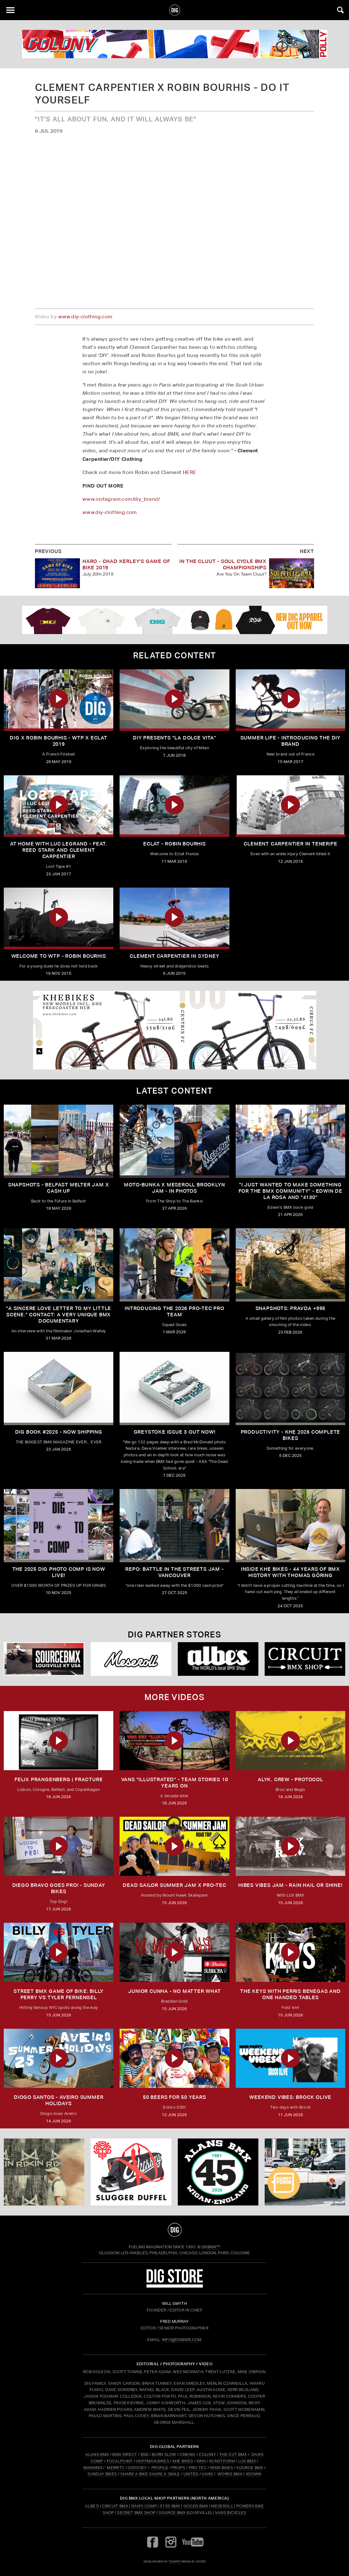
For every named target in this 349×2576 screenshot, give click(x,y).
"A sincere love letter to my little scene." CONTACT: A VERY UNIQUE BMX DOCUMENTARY (58, 1314)
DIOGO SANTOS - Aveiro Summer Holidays (58, 2100)
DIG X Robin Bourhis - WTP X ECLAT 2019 (58, 741)
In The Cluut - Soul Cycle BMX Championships (223, 564)
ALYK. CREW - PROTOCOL (290, 1779)
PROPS (178, 2467)
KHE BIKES (182, 2461)
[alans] (218, 2172)
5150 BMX (170, 2506)
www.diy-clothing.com (85, 317)
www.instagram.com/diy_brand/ (121, 499)
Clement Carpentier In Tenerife (290, 844)
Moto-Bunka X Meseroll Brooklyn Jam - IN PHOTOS (174, 1188)
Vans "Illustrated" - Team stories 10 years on (174, 1782)
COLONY (207, 2454)
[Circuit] (305, 1659)
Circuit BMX (115, 2506)
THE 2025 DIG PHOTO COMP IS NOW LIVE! (58, 1572)
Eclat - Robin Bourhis (174, 844)
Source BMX (172, 2512)
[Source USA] (44, 1659)
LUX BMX (247, 2461)
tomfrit (175, 2561)
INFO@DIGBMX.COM (182, 2339)
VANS (207, 2474)
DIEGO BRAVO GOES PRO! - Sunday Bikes (58, 1888)
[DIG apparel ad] (174, 620)
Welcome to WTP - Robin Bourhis (58, 956)
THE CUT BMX (233, 2454)
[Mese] (131, 1659)
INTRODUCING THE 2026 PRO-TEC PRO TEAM (174, 1311)
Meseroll (222, 2506)
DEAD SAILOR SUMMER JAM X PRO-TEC (174, 1885)
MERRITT (116, 2467)
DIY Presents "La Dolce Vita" (174, 738)
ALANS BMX (97, 2454)
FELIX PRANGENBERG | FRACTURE (58, 1779)
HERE (189, 472)
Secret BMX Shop (136, 2512)
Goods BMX (195, 2506)
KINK (201, 2461)
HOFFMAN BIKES (152, 2461)
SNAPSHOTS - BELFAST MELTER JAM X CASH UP (58, 1188)
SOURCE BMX (249, 2467)
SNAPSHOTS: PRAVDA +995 (291, 1308)
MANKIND (92, 2467)
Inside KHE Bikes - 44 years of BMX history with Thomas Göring (290, 1572)
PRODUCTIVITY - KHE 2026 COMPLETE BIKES (291, 1435)
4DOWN (254, 2474)
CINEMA (187, 2454)
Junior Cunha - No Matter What (174, 1991)
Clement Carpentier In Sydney (174, 956)
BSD (144, 2454)
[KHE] (174, 1030)
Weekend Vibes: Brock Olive (290, 2097)
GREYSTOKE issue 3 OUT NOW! (175, 1432)
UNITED (191, 2474)
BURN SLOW (164, 2454)
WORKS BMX (230, 2474)
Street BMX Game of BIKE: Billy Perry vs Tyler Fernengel (59, 1994)
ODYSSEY (137, 2467)
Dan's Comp (144, 2506)
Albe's (92, 2506)
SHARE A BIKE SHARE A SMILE (150, 2474)
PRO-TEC (198, 2467)
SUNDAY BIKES (102, 2474)
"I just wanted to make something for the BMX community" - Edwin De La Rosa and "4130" (290, 1191)
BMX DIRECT (124, 2454)
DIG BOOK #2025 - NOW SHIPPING (58, 1432)
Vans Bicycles (230, 2512)
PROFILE (159, 2467)
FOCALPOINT (120, 2461)
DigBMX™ (210, 2246)
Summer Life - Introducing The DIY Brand (290, 741)
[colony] (174, 44)
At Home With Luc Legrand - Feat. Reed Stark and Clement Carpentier (58, 850)
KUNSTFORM (222, 2461)
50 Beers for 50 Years (174, 2097)
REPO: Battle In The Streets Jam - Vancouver (174, 1572)
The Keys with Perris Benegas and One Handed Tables (290, 1994)
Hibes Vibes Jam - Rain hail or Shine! (290, 1885)
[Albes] (218, 1659)
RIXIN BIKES (221, 2467)
